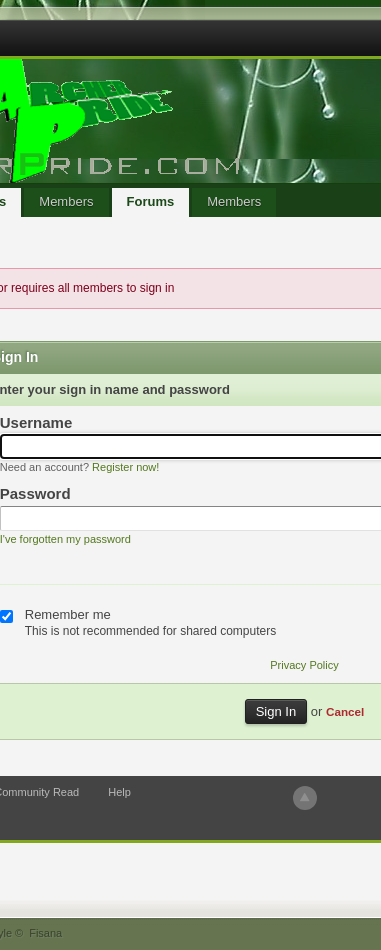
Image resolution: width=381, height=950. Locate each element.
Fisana (45, 933)
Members (66, 201)
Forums (151, 201)
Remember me (68, 614)
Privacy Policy (304, 665)
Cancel (345, 711)
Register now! (125, 467)
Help (119, 792)
